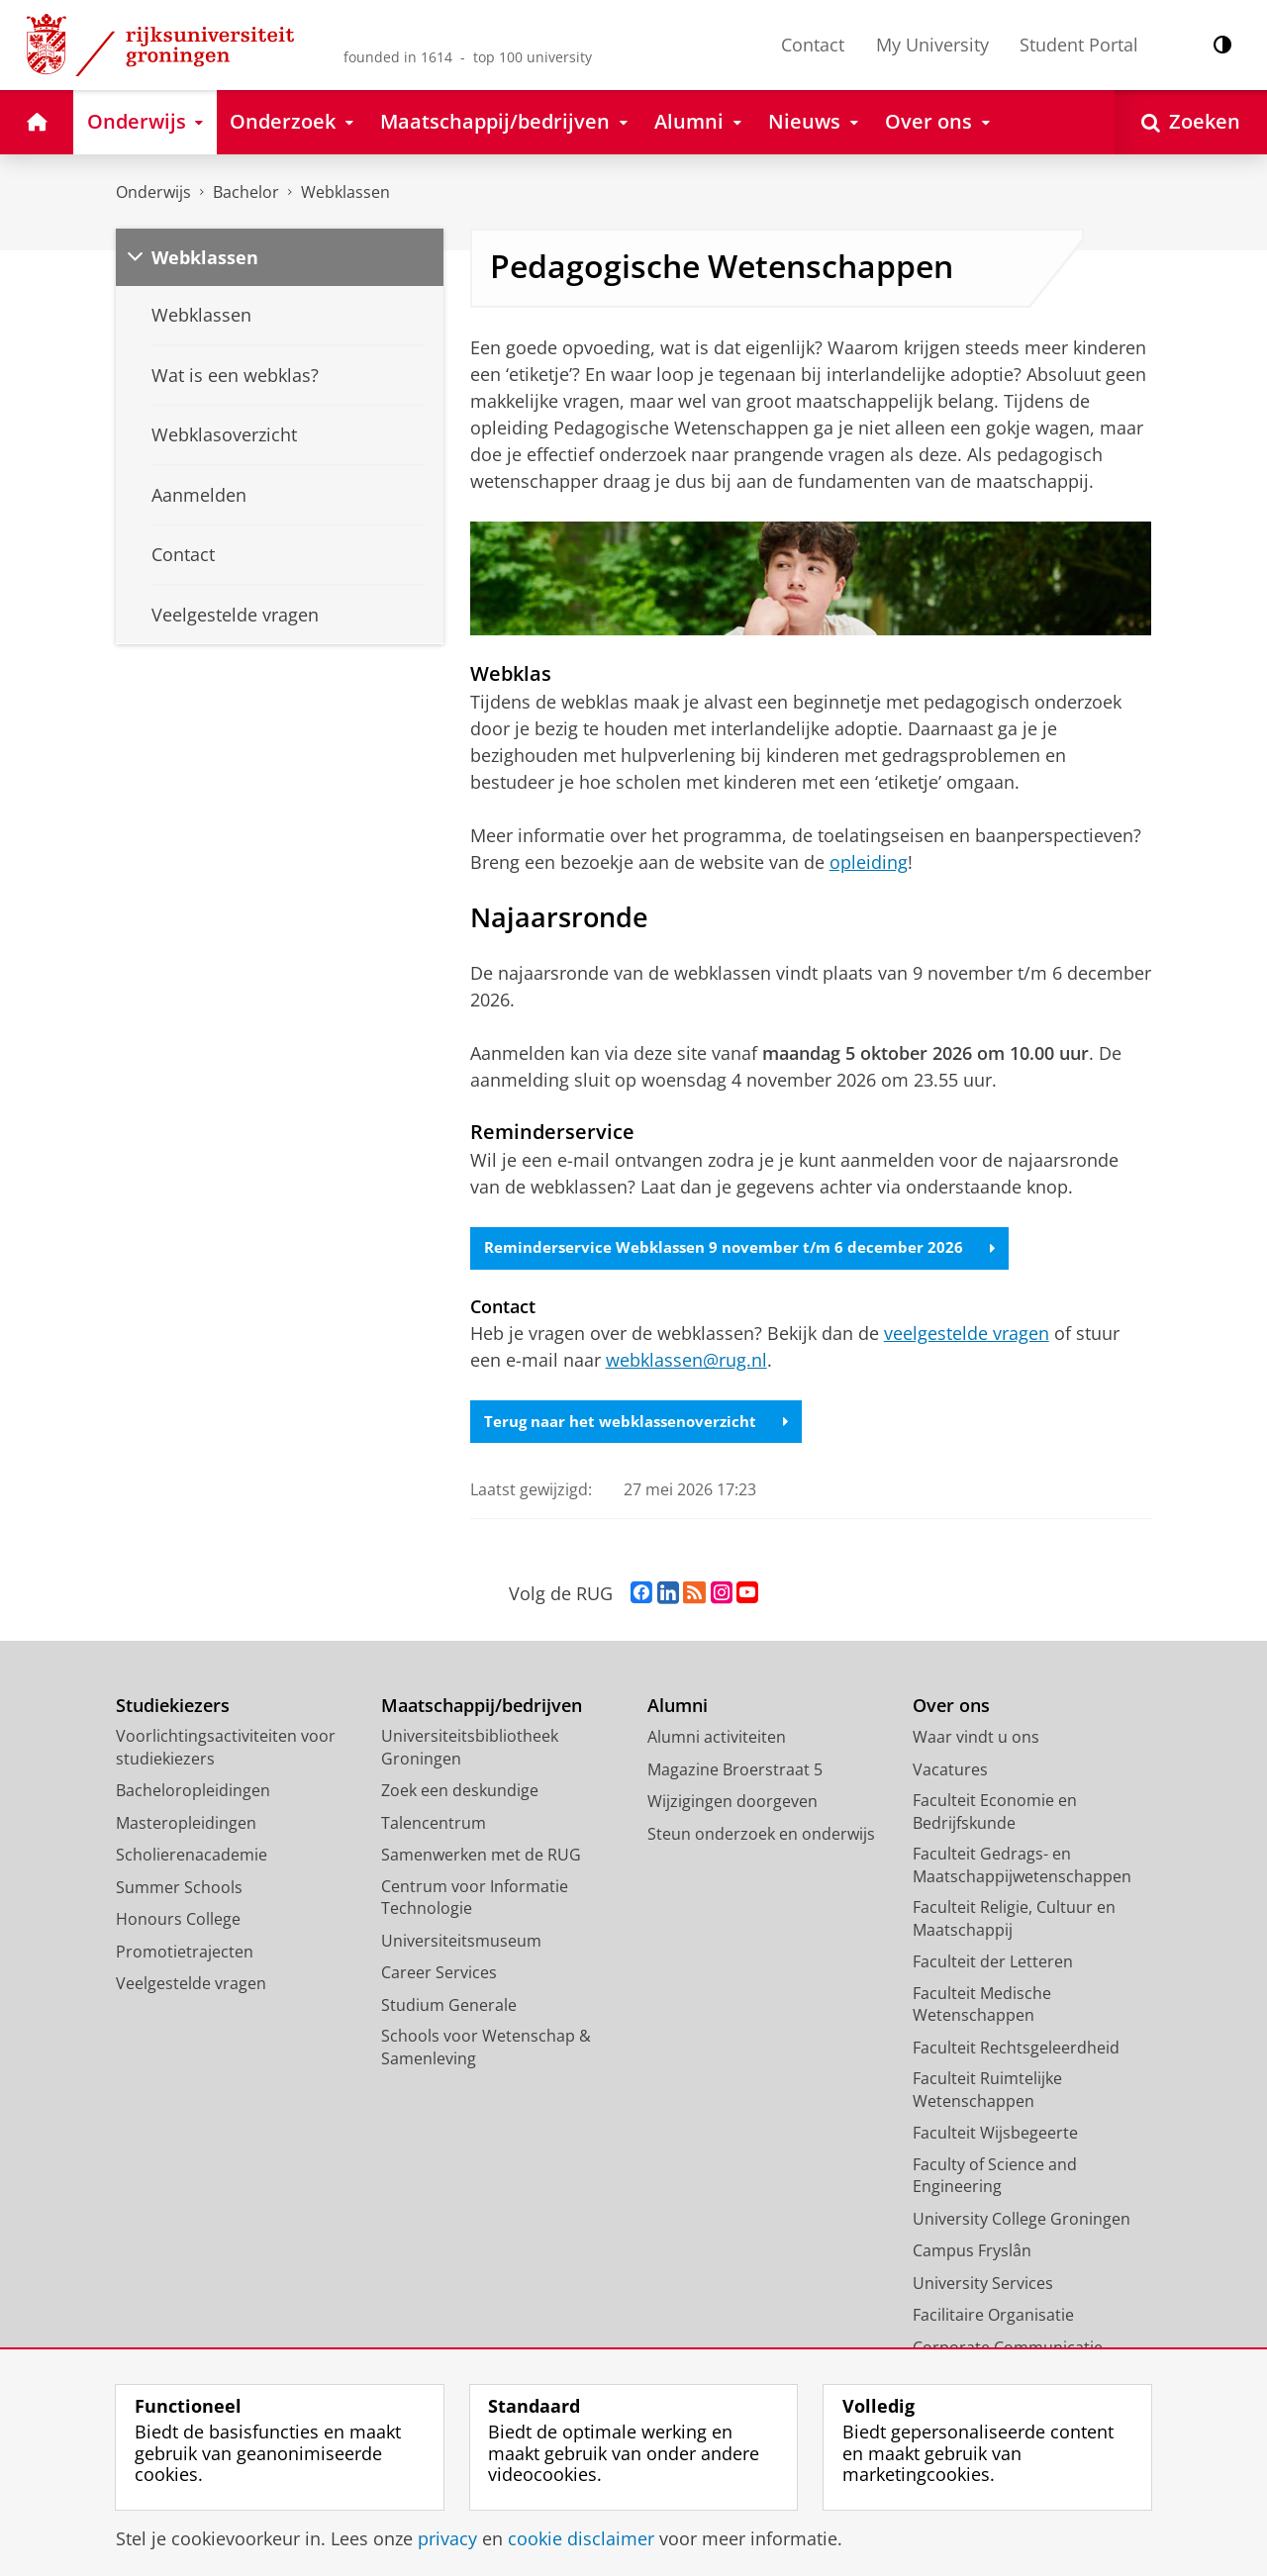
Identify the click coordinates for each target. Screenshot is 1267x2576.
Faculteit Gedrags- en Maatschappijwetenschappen (1022, 1868)
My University (932, 44)
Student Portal (1079, 44)
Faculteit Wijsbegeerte (995, 2136)
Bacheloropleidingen (193, 1793)
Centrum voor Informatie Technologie (474, 1899)
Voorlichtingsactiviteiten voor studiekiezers (226, 1750)
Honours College (178, 1922)
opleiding (868, 862)
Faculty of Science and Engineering (995, 2177)
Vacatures (950, 1771)
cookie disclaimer (581, 2538)
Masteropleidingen (186, 1825)
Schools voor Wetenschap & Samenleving (486, 2050)
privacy (447, 2538)
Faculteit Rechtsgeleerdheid (1016, 2049)
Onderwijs (153, 192)
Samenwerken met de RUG (481, 1857)
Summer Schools (179, 1889)
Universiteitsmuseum (461, 1943)
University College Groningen (1021, 2221)
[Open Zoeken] (1191, 122)
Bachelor (246, 192)
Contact (812, 44)
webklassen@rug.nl (686, 1362)
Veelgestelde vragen (191, 1986)
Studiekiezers (173, 1707)
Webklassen (345, 192)
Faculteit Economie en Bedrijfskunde (995, 1814)
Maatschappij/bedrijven (481, 1707)
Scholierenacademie (191, 1857)
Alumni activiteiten (716, 1740)
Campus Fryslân (972, 2253)
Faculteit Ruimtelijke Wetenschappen (987, 2092)
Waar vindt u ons (976, 1740)
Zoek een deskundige (459, 1793)
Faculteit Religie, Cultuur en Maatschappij (1014, 1921)
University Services (983, 2285)
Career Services (439, 1975)
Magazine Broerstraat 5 (735, 1771)
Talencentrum (433, 1825)
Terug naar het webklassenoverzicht (644, 1423)
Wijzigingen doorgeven (732, 1804)
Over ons (951, 1707)
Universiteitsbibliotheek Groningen (469, 1750)
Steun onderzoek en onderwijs (761, 1836)
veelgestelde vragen (966, 1335)
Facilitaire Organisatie (993, 2318)
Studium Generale (449, 2007)
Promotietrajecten (184, 1953)
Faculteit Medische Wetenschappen (982, 2006)
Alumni (677, 1707)
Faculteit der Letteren (993, 1964)
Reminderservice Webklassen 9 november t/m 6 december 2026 (747, 1249)
